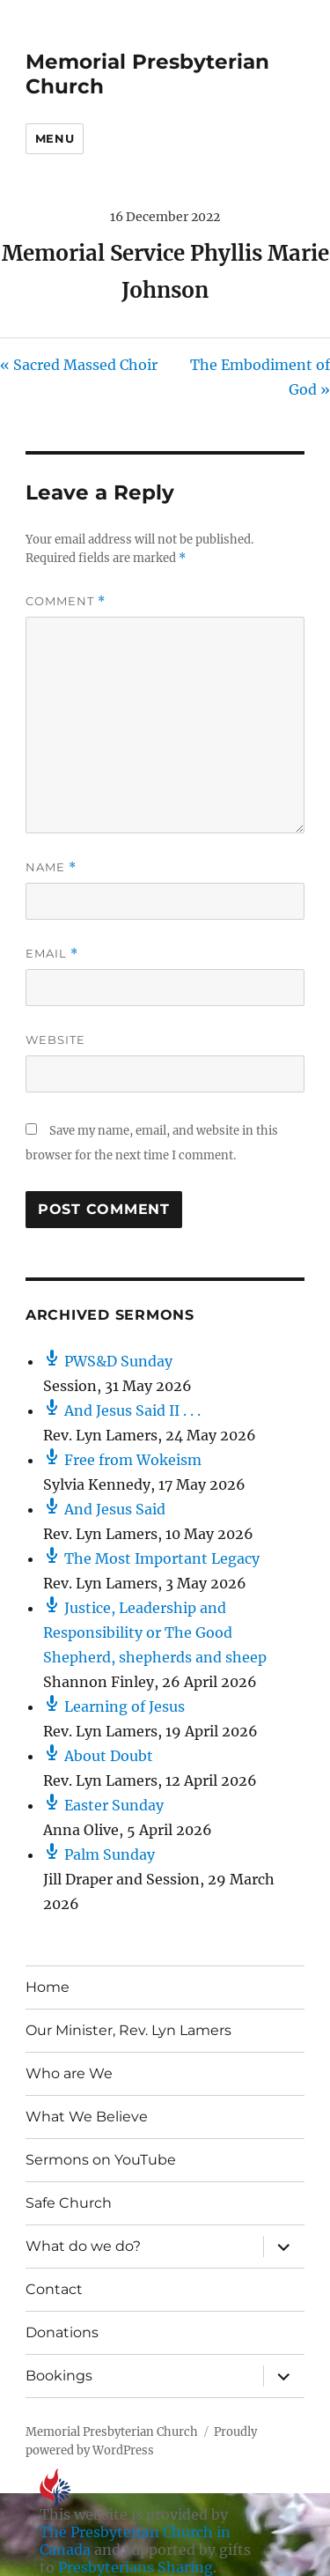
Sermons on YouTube (101, 2159)
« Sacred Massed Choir (79, 365)
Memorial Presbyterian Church (112, 2431)
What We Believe (87, 2116)
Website (55, 1040)
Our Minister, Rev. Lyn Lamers (128, 2030)
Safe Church (69, 2203)
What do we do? (83, 2246)
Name (51, 867)
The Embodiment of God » (260, 377)
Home (48, 1987)
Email (52, 953)
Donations (62, 2332)
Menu (54, 138)
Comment (66, 601)
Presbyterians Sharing (135, 2567)
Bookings (59, 2375)
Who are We (69, 2073)
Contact (54, 2289)
